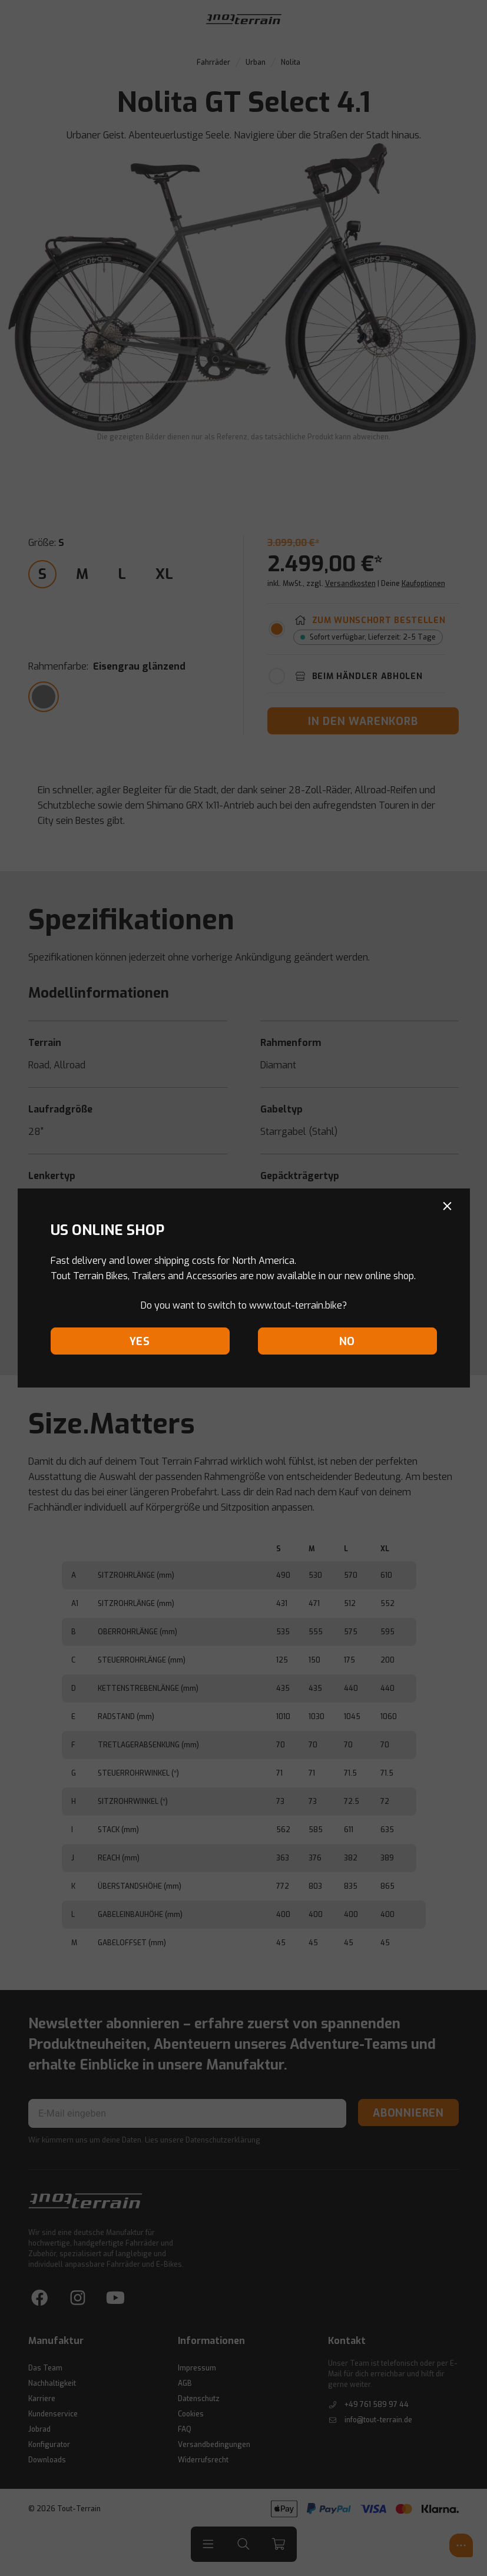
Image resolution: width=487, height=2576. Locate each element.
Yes (140, 1342)
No (347, 1342)
